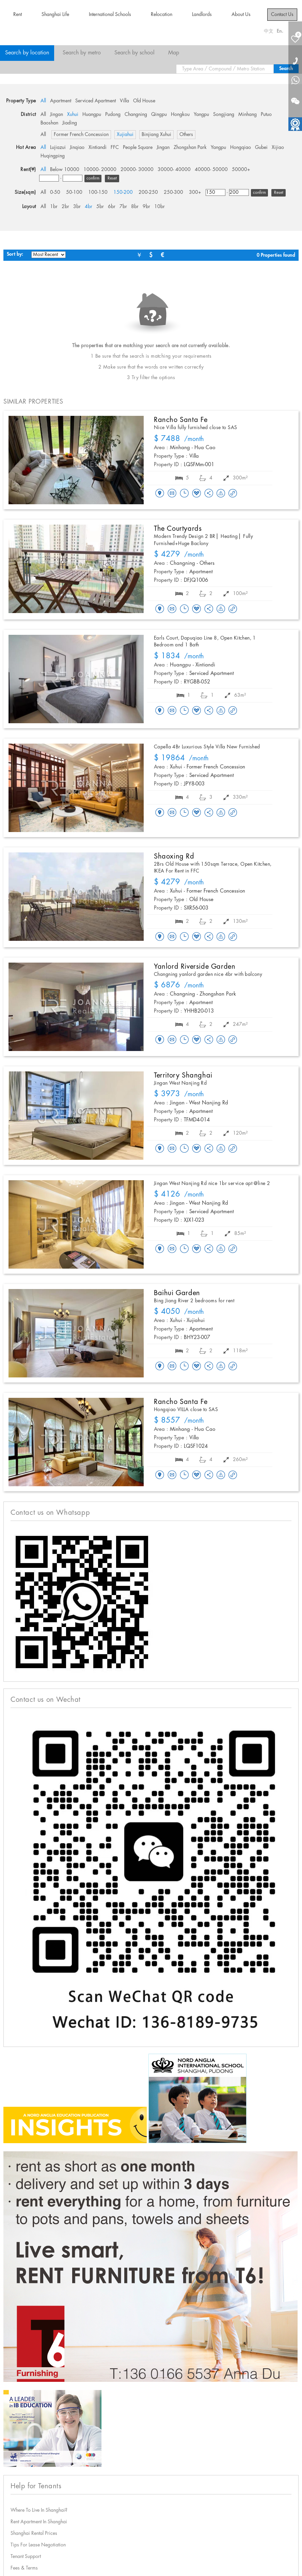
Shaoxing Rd (174, 856)
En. (280, 31)
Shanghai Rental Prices (34, 2533)
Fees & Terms (24, 2568)
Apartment (60, 101)
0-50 (55, 192)
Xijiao (278, 147)
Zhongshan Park (190, 147)
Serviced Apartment (95, 101)
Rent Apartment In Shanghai (39, 2522)
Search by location (27, 53)
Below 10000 (64, 169)
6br (111, 206)
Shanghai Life (55, 14)
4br (88, 206)
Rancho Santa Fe (181, 420)
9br (146, 206)
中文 (268, 31)
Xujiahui (125, 134)
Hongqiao (240, 147)
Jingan (56, 114)
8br (135, 206)
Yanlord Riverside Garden (194, 966)
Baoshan (49, 123)
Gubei (261, 147)
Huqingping (53, 156)
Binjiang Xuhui (156, 134)
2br (65, 206)
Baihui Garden (177, 1293)
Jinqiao (77, 147)
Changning (136, 114)
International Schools (110, 14)
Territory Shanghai (183, 1075)
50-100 (74, 192)
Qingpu (159, 114)
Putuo (266, 114)
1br (54, 206)
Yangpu (201, 114)
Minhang (247, 114)
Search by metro (82, 53)
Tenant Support (26, 2556)
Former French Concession (81, 134)
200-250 (148, 192)
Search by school (134, 53)
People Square (138, 147)
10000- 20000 (99, 169)
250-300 (173, 192)
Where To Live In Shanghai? (39, 2510)
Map (173, 53)
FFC (115, 147)
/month (179, 439)
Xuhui (72, 114)
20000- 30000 (137, 169)
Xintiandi (98, 147)
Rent (17, 14)
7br (123, 206)
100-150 (98, 192)
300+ (195, 192)
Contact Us (282, 14)
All (43, 101)
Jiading (69, 123)
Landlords (202, 14)
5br (100, 206)
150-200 (123, 192)
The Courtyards (178, 528)
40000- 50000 (211, 169)
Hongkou (180, 114)
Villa (124, 101)
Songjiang (223, 114)
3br (77, 206)
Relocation (161, 14)
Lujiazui (58, 147)
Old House (144, 101)
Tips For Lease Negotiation (38, 2545)
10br (159, 206)
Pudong (113, 114)
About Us (241, 14)
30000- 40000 (174, 169)
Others (186, 134)
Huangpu (91, 114)
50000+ (241, 169)
